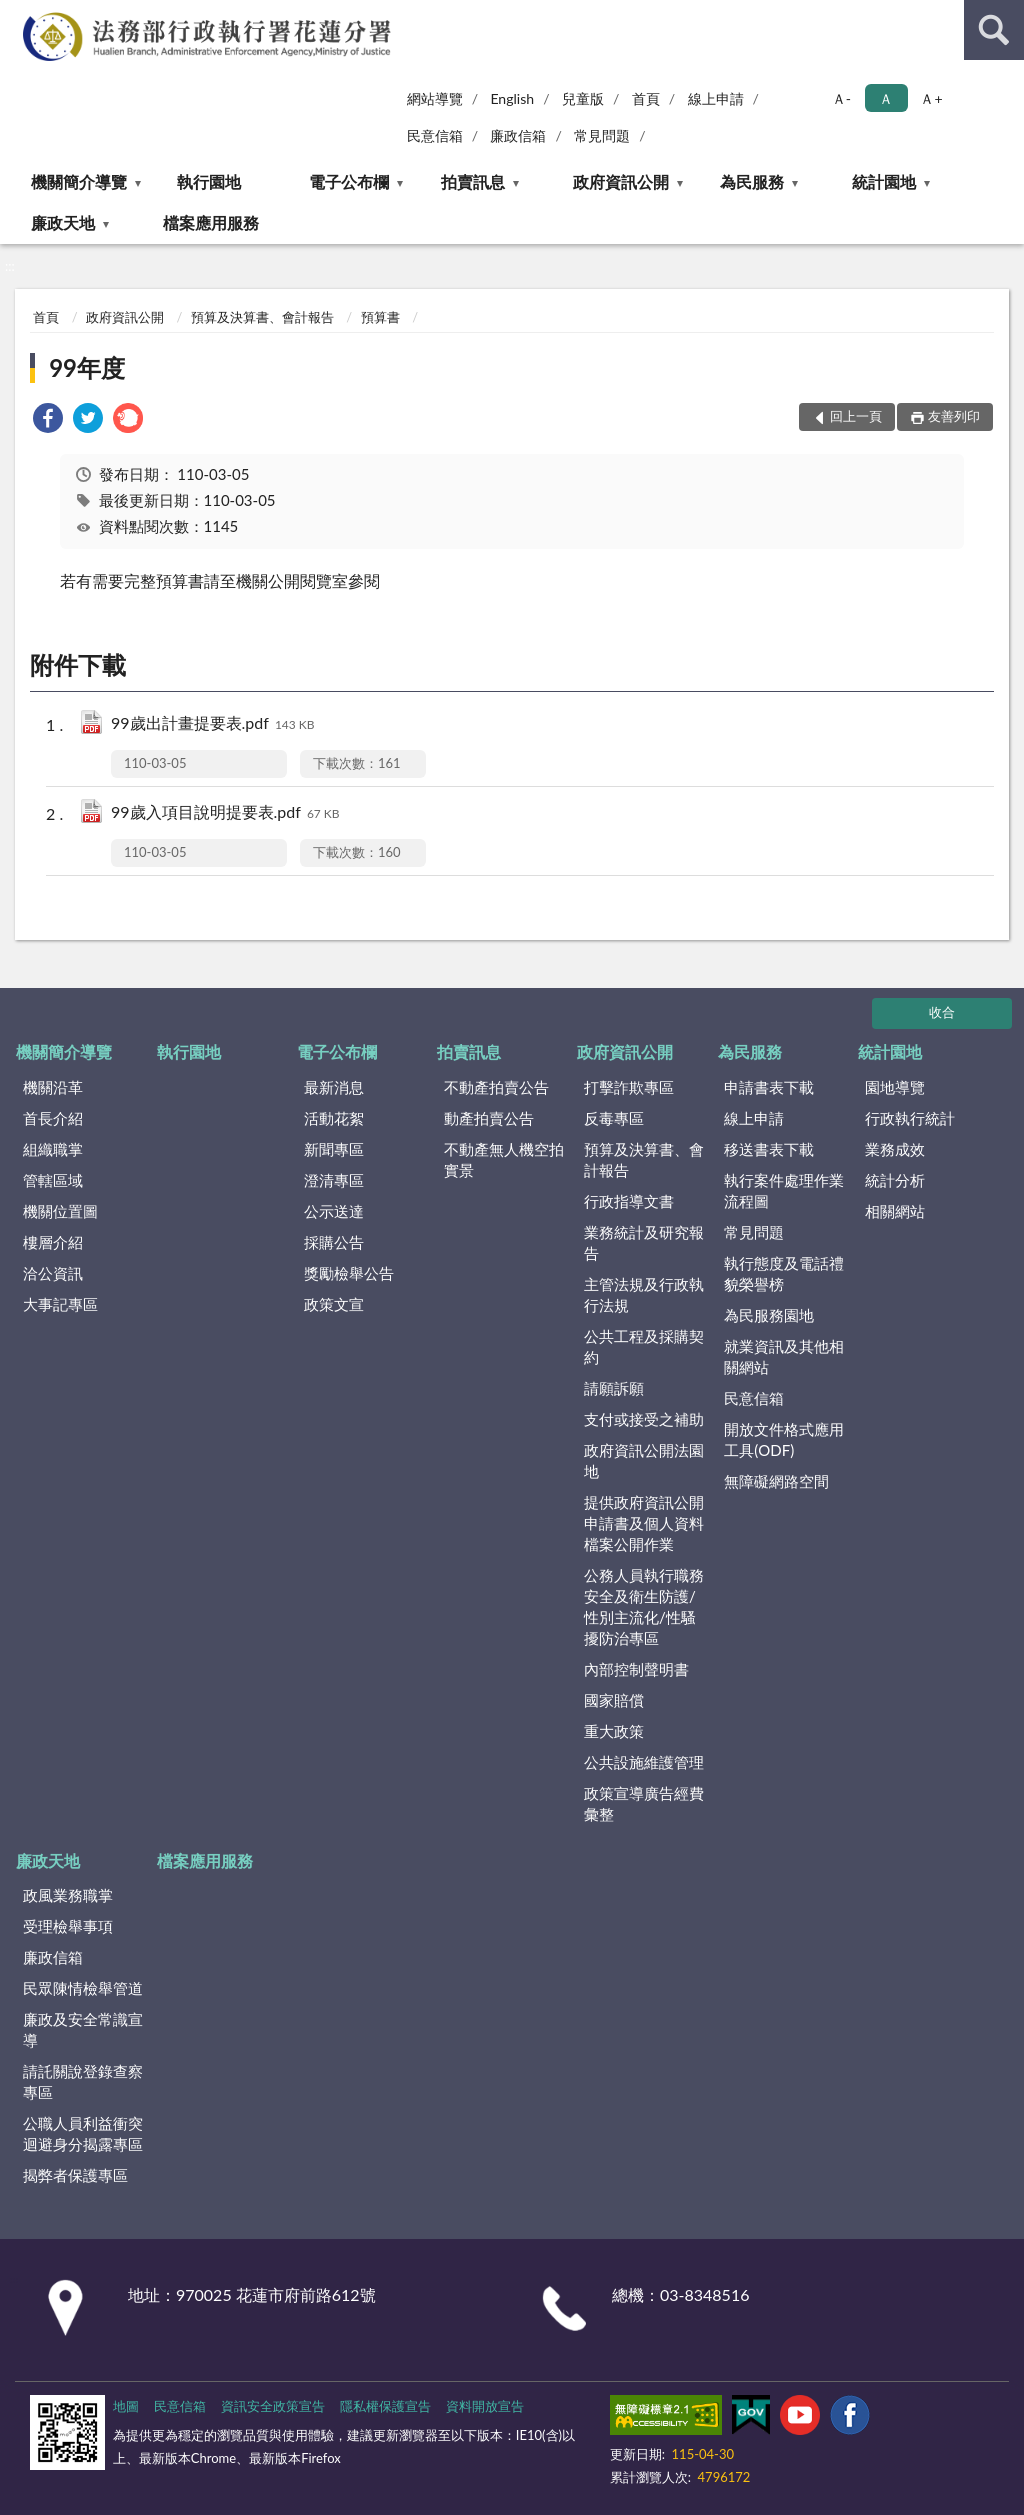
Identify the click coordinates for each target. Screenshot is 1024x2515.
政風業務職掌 (68, 1895)
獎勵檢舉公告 (349, 1273)
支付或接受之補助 (644, 1419)
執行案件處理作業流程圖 (784, 1190)
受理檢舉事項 (68, 1926)
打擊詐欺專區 (629, 1087)
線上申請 (716, 98)
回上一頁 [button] (856, 416)
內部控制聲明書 (636, 1669)
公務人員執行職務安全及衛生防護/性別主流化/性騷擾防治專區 (644, 1606)
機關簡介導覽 (79, 181)
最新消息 (334, 1087)
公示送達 (334, 1211)
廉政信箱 (518, 135)
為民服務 (752, 181)
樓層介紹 (53, 1242)
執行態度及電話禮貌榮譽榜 (784, 1273)
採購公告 (334, 1242)
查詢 (994, 30)
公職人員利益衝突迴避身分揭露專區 (83, 2133)
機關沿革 (53, 1087)
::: (16, 15)
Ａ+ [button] (931, 98)
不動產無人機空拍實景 (504, 1159)
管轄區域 (53, 1180)
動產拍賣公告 (489, 1118)
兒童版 (583, 98)
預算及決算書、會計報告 (262, 317)
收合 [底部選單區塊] (942, 1012)
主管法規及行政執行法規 (644, 1294)
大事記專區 (60, 1304)
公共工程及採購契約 (644, 1346)
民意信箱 (435, 135)
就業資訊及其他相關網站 (784, 1356)
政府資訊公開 (621, 181)
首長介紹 (53, 1118)
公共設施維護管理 (644, 1762)
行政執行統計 (910, 1118)
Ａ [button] (886, 98)
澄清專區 (334, 1180)
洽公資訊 (53, 1273)
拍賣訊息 (473, 181)
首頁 (646, 98)
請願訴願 (614, 1388)
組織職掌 (53, 1149)
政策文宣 (334, 1304)
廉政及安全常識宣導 (83, 2029)
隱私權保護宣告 (385, 2406)
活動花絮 (334, 1118)
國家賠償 (614, 1700)
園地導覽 (895, 1087)
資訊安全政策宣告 (273, 2406)
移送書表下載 (769, 1149)
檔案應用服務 (211, 222)
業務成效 (895, 1149)
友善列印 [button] (954, 416)
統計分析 (895, 1180)
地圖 (126, 2406)
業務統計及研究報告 (644, 1242)
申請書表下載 (769, 1087)
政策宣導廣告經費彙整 (644, 1803)
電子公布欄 (349, 181)
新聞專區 (334, 1149)
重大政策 (614, 1731)
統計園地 (884, 181)
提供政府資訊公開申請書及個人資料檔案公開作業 (644, 1523)
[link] (48, 420)
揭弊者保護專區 (75, 2175)
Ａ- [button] (841, 98)
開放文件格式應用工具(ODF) (784, 1439)
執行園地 (209, 181)
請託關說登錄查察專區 (83, 2081)
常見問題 (602, 135)
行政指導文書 (629, 1201)
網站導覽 (435, 98)
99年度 (87, 367)
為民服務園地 (769, 1315)
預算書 (380, 317)
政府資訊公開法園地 (644, 1460)
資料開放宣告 (485, 2406)
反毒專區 (614, 1118)
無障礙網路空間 (776, 1481)
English (512, 98)
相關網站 (895, 1211)
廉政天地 (63, 222)
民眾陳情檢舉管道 (83, 1988)
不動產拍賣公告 (496, 1087)
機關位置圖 (60, 1211)
